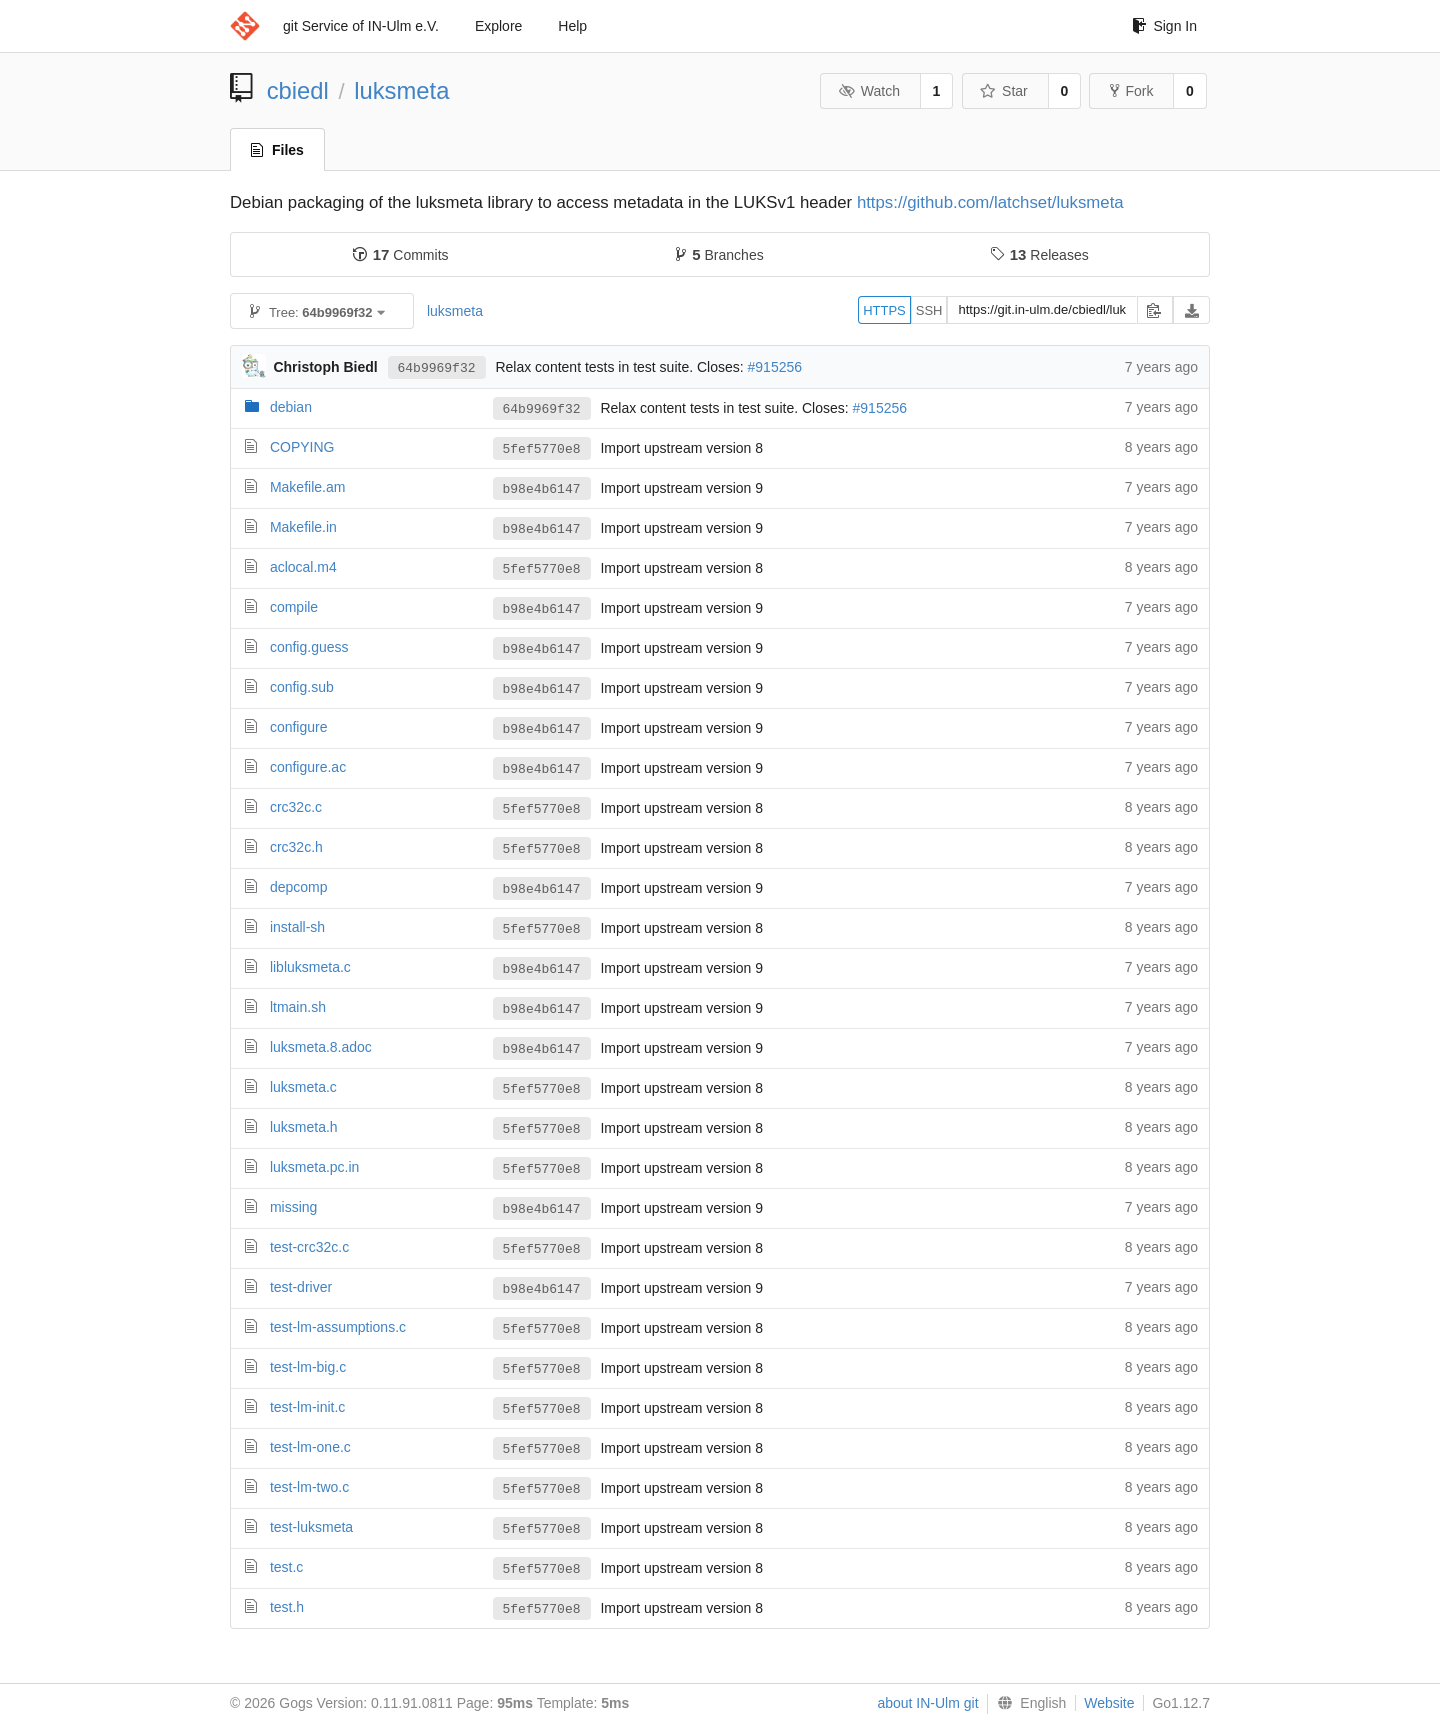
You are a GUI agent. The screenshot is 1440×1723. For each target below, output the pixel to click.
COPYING (302, 447)
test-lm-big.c (308, 1367)
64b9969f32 (437, 367)
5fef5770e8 (542, 449)
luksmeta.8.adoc (321, 1047)
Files (277, 150)
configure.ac (308, 767)
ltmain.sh (298, 1007)
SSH (929, 310)
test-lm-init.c (307, 1407)
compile (294, 607)
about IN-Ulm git (927, 1703)
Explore (498, 26)
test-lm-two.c (309, 1487)
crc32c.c (296, 807)
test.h (287, 1607)
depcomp (299, 887)
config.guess (309, 647)
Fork (1131, 91)
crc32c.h (296, 847)
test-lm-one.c (310, 1447)
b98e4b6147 (542, 489)
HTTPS (884, 310)
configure (299, 727)
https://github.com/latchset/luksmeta (990, 202)
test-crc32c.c (309, 1247)
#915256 (775, 367)
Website (1109, 1703)
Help (572, 26)
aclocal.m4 (303, 567)
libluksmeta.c (310, 967)
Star (1004, 91)
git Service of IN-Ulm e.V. (361, 26)
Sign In (1164, 26)
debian (291, 407)
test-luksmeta (311, 1527)
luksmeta (401, 90)
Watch (869, 91)
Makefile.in (303, 527)
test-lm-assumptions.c (338, 1327)
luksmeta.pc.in (314, 1167)
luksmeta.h (304, 1127)
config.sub (302, 687)
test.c (286, 1567)
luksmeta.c (303, 1087)
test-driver (301, 1287)
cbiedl (298, 90)
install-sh (297, 927)
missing (293, 1207)
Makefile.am (307, 487)
